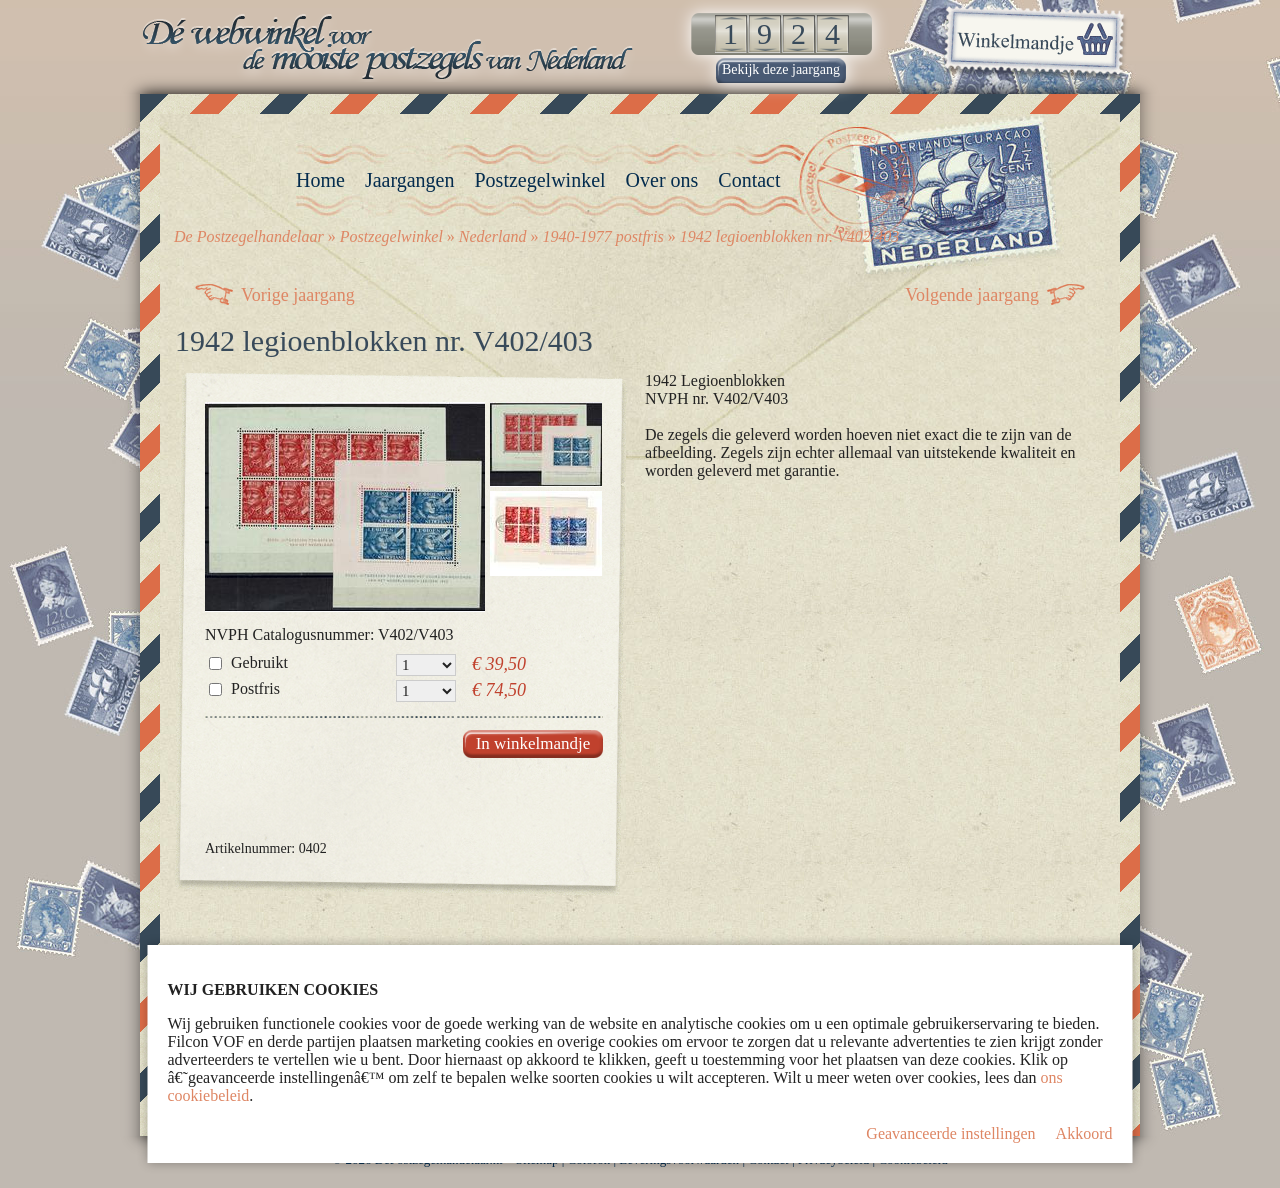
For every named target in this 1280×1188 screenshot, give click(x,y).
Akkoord (1084, 1133)
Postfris (255, 688)
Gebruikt (259, 662)
